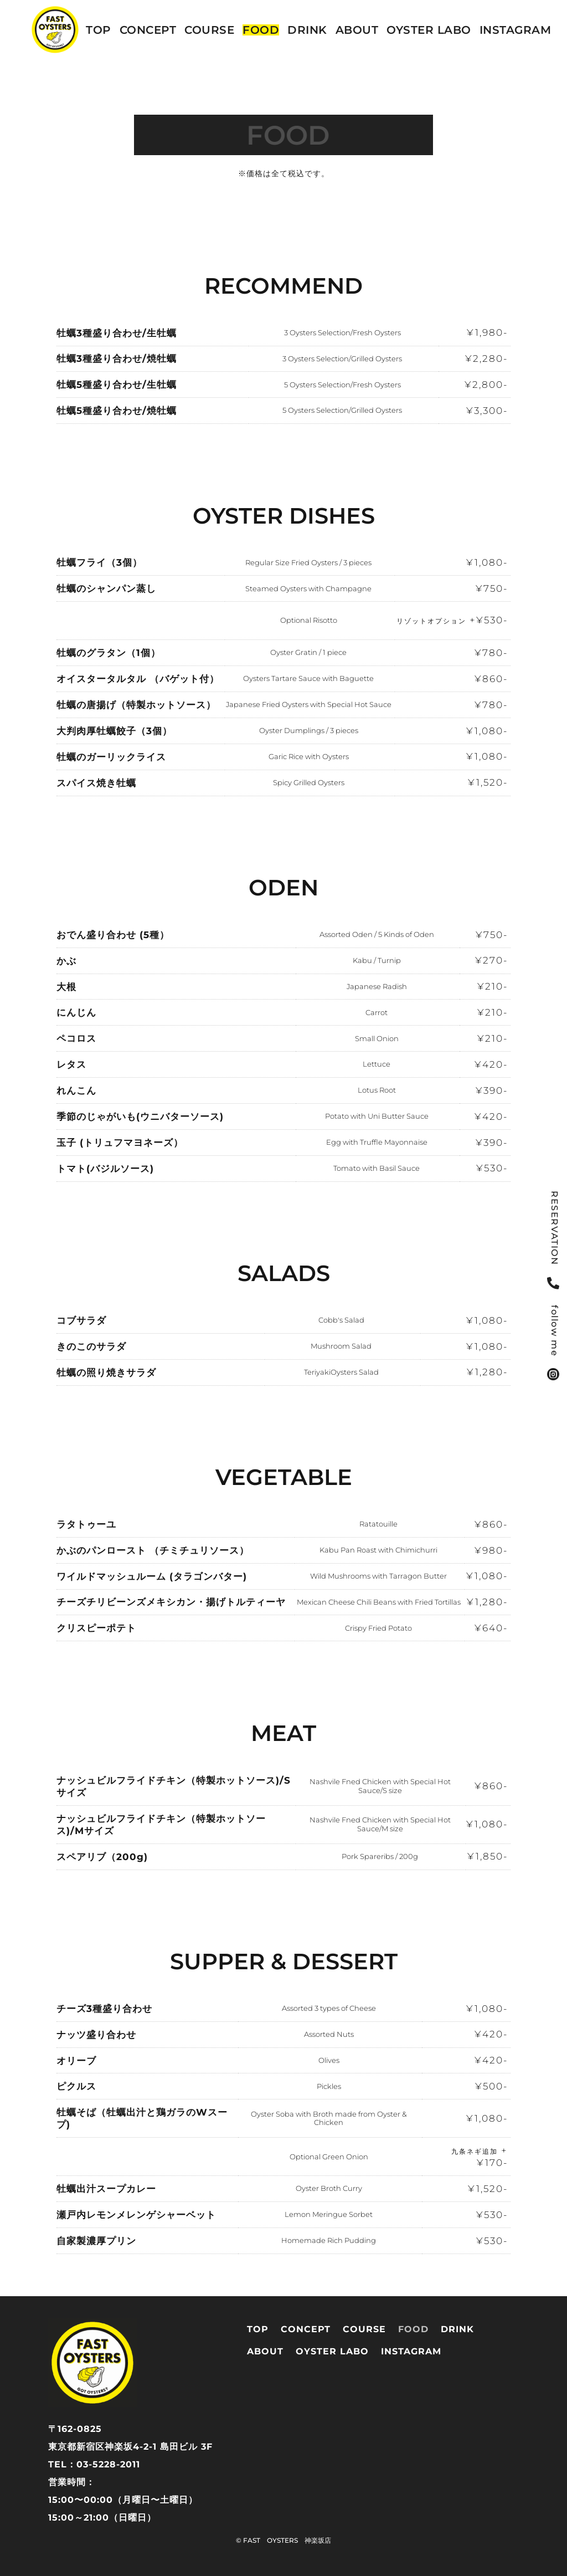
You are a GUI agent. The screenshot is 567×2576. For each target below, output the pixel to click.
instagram (515, 29)
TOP (98, 29)
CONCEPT (148, 29)
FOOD (261, 29)
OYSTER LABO (428, 29)
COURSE (209, 29)
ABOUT (357, 29)
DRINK (307, 29)
